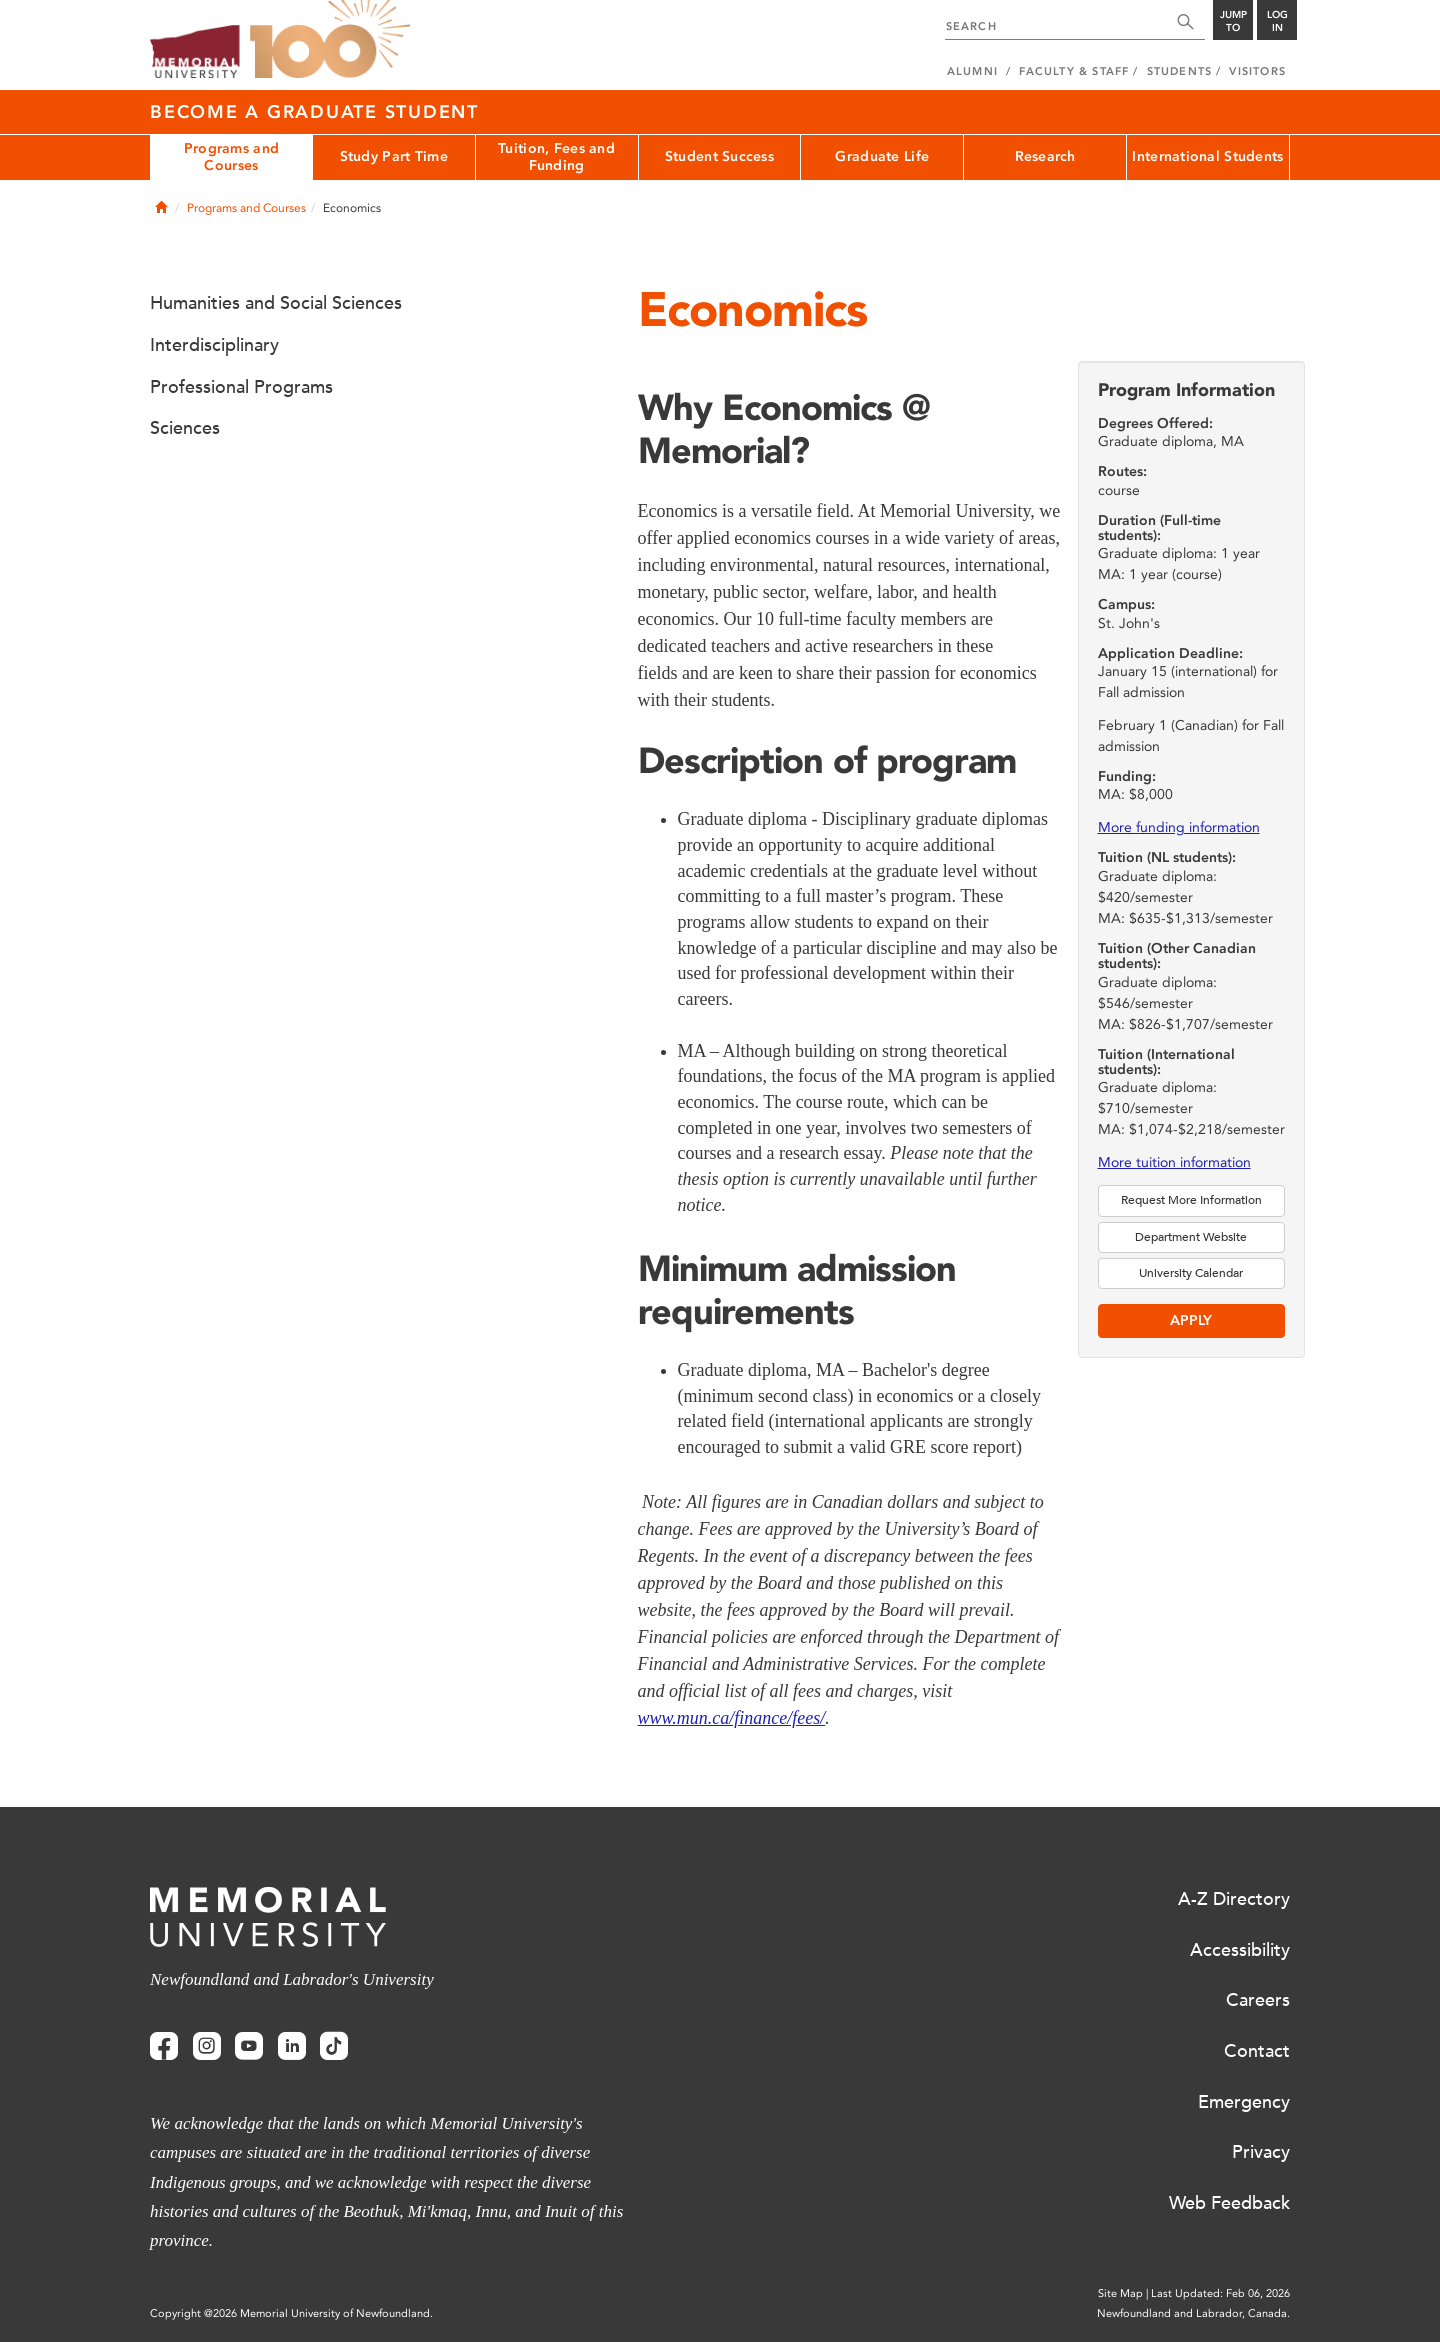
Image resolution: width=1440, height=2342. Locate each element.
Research (1045, 156)
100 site (330, 40)
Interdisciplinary (214, 345)
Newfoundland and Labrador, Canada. (1193, 2313)
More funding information (1179, 827)
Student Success (719, 156)
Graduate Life (882, 156)
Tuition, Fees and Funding (556, 157)
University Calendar (1191, 1273)
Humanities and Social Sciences (276, 303)
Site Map (1120, 2293)
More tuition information (1174, 1162)
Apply (1191, 1320)
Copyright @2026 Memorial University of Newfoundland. (291, 2313)
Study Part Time (394, 156)
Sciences (185, 428)
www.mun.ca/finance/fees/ (732, 1718)
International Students (1207, 156)
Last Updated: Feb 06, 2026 (1220, 2293)
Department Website (1191, 1237)
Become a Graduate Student (314, 112)
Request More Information (1191, 1200)
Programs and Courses (231, 157)
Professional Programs (241, 387)
